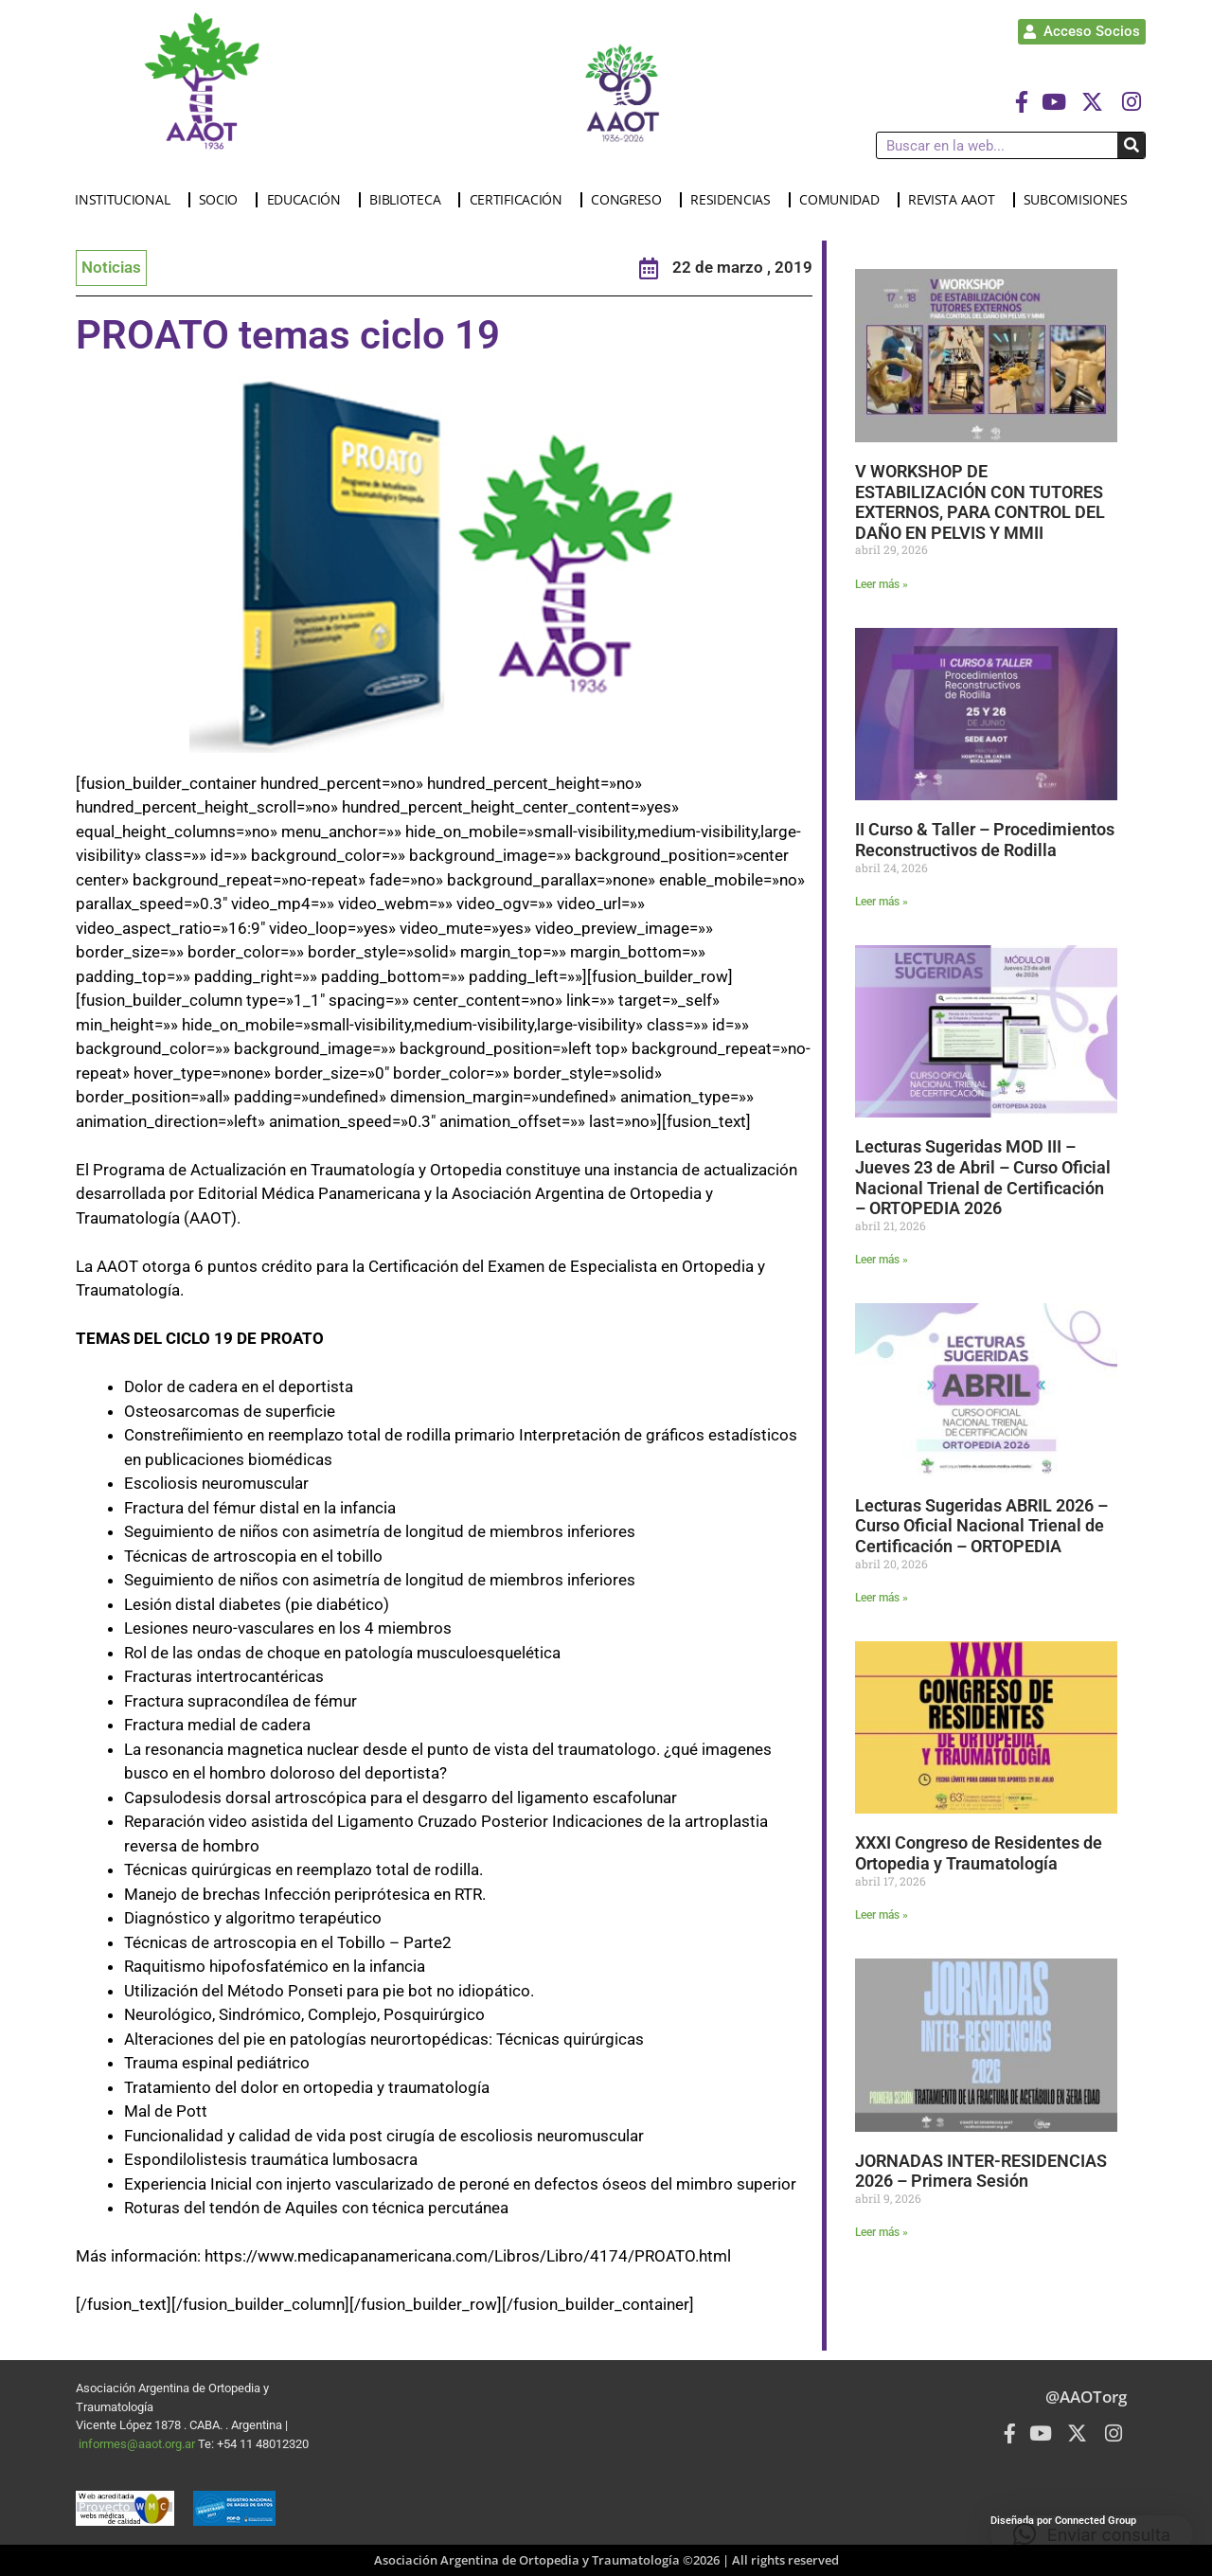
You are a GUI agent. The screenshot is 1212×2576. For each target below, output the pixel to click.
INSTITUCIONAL (127, 199)
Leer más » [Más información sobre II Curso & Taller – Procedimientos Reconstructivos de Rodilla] (881, 901)
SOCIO (223, 199)
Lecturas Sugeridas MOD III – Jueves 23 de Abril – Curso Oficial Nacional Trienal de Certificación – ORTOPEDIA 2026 (983, 1177)
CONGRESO (631, 199)
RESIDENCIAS (735, 199)
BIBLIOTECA (409, 199)
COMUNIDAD (843, 199)
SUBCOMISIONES (1080, 199)
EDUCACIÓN (308, 199)
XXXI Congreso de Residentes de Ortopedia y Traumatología (978, 1853)
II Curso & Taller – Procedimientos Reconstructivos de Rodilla (984, 839)
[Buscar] (1131, 145)
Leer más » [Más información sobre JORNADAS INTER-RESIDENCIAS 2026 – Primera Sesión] (881, 2232)
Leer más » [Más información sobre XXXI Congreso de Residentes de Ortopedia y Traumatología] (881, 1915)
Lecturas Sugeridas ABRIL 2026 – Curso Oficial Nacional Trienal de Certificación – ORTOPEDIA (981, 1525)
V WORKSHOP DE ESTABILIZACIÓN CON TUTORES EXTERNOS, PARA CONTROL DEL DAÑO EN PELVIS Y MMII (980, 502)
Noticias (111, 267)
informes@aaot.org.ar (138, 2444)
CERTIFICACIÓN (521, 199)
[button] (1091, 2534)
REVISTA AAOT (956, 199)
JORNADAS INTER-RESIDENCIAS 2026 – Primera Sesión (981, 2171)
